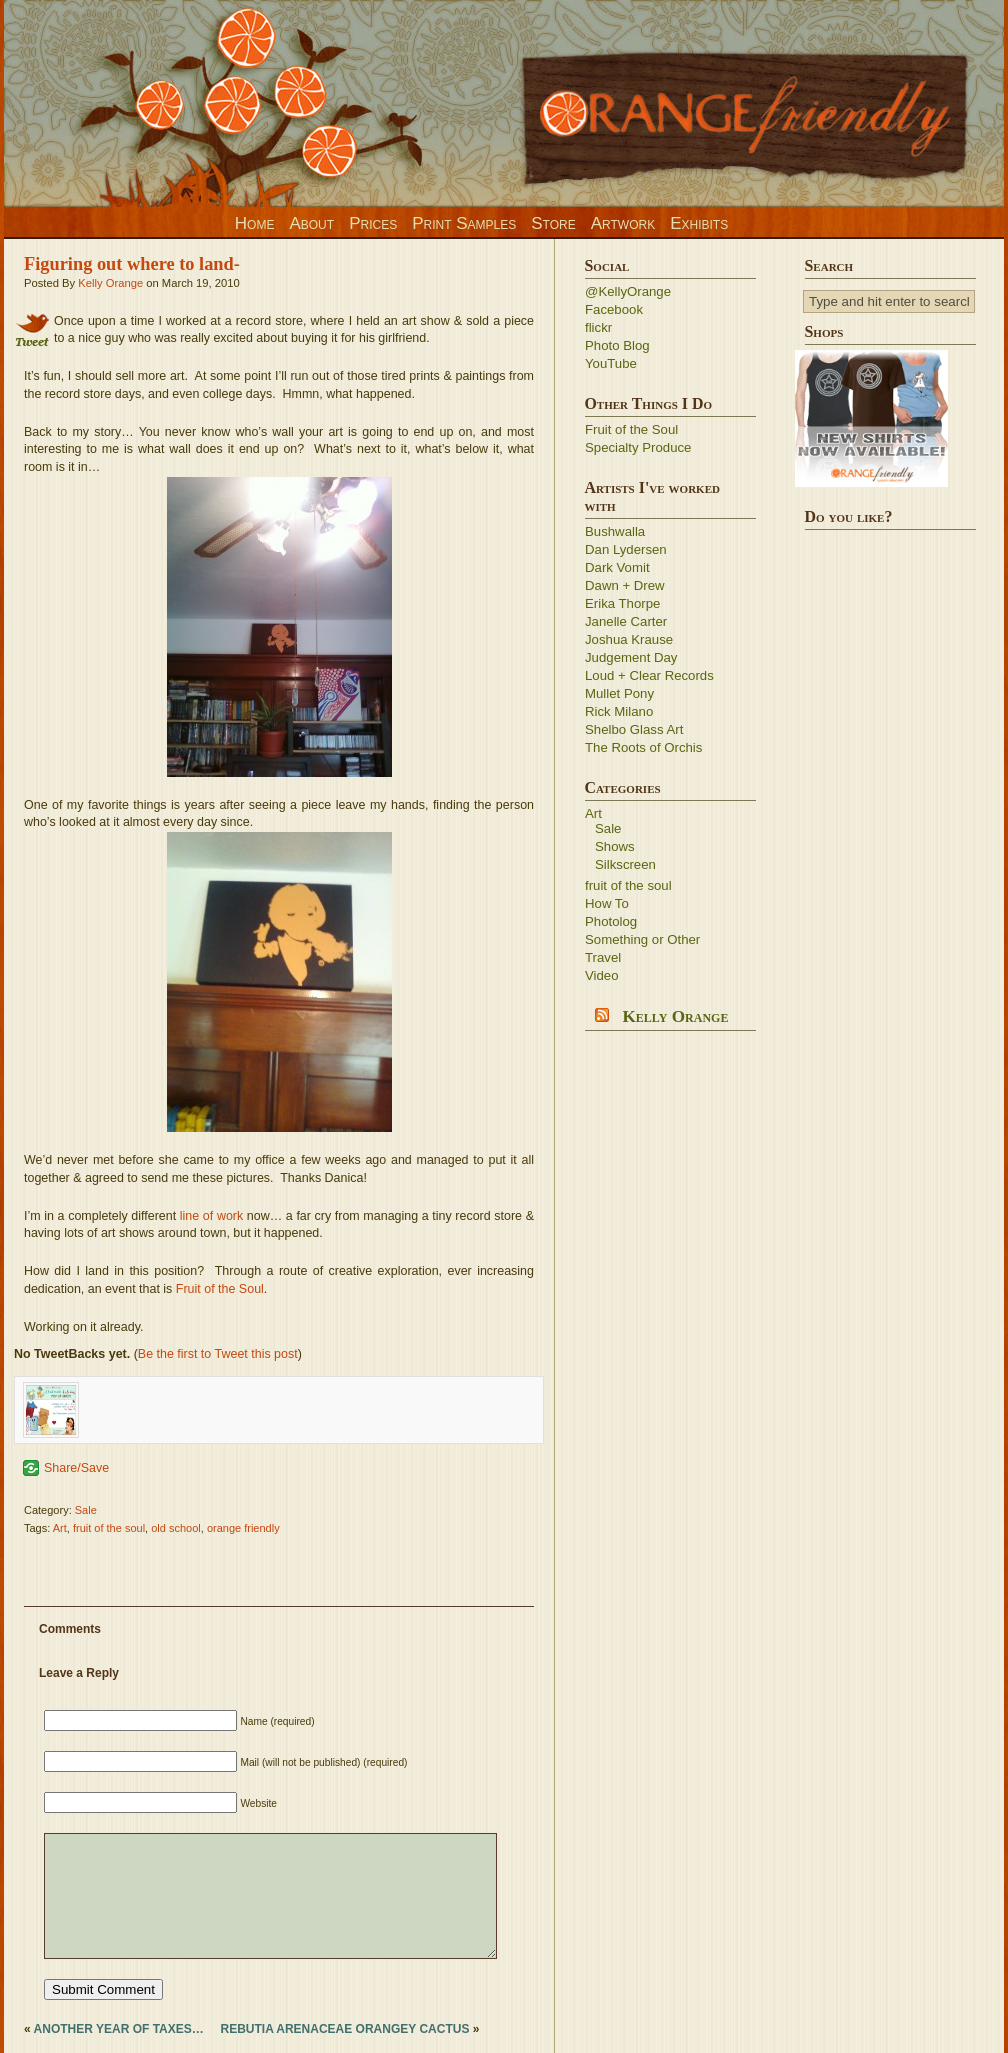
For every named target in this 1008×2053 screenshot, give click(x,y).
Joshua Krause (629, 639)
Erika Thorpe (622, 603)
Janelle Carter (626, 621)
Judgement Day (631, 657)
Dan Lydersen (626, 549)
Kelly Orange (110, 283)
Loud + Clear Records (649, 675)
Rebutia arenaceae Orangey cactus (344, 2029)
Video (602, 975)
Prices (373, 223)
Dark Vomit (617, 567)
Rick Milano (619, 711)
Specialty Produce (638, 447)
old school (176, 1528)
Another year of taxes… (119, 2029)
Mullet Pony (619, 693)
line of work (211, 1216)
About (311, 223)
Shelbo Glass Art (634, 729)
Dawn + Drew (625, 585)
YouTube (611, 363)
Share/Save (76, 1468)
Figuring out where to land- (132, 264)
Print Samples (464, 223)
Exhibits (699, 223)
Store (553, 223)
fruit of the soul (109, 1528)
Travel (603, 957)
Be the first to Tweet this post (218, 1354)
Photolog (611, 921)
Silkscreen (625, 864)
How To (607, 903)
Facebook (614, 309)
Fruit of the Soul (220, 1289)
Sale (86, 1510)
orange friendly (243, 1528)
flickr (598, 327)
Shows (615, 846)
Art (60, 1528)
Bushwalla (615, 531)
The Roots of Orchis (643, 747)
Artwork (623, 223)
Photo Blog (617, 345)
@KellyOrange (628, 291)
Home (255, 223)
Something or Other (642, 939)
